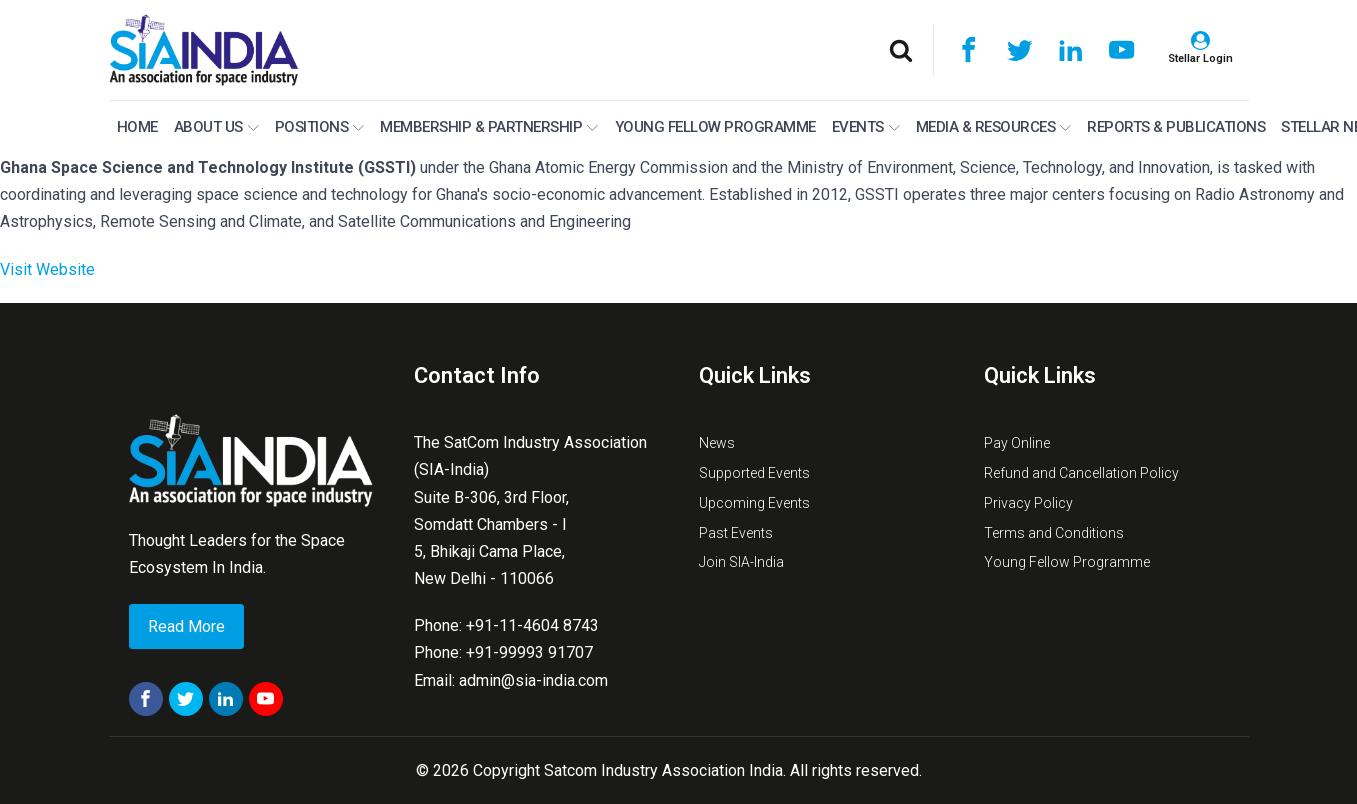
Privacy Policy (1028, 503)
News (717, 443)
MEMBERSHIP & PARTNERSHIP (489, 127)
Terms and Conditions (1054, 533)
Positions (320, 127)
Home (137, 127)
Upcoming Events (754, 503)
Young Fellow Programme (715, 127)
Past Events (736, 533)
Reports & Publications (1176, 127)
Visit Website (47, 269)
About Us (216, 127)
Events (866, 127)
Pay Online (1017, 443)
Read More (186, 626)
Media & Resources (994, 127)
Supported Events (754, 473)
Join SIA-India (741, 562)
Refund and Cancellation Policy (1081, 473)
